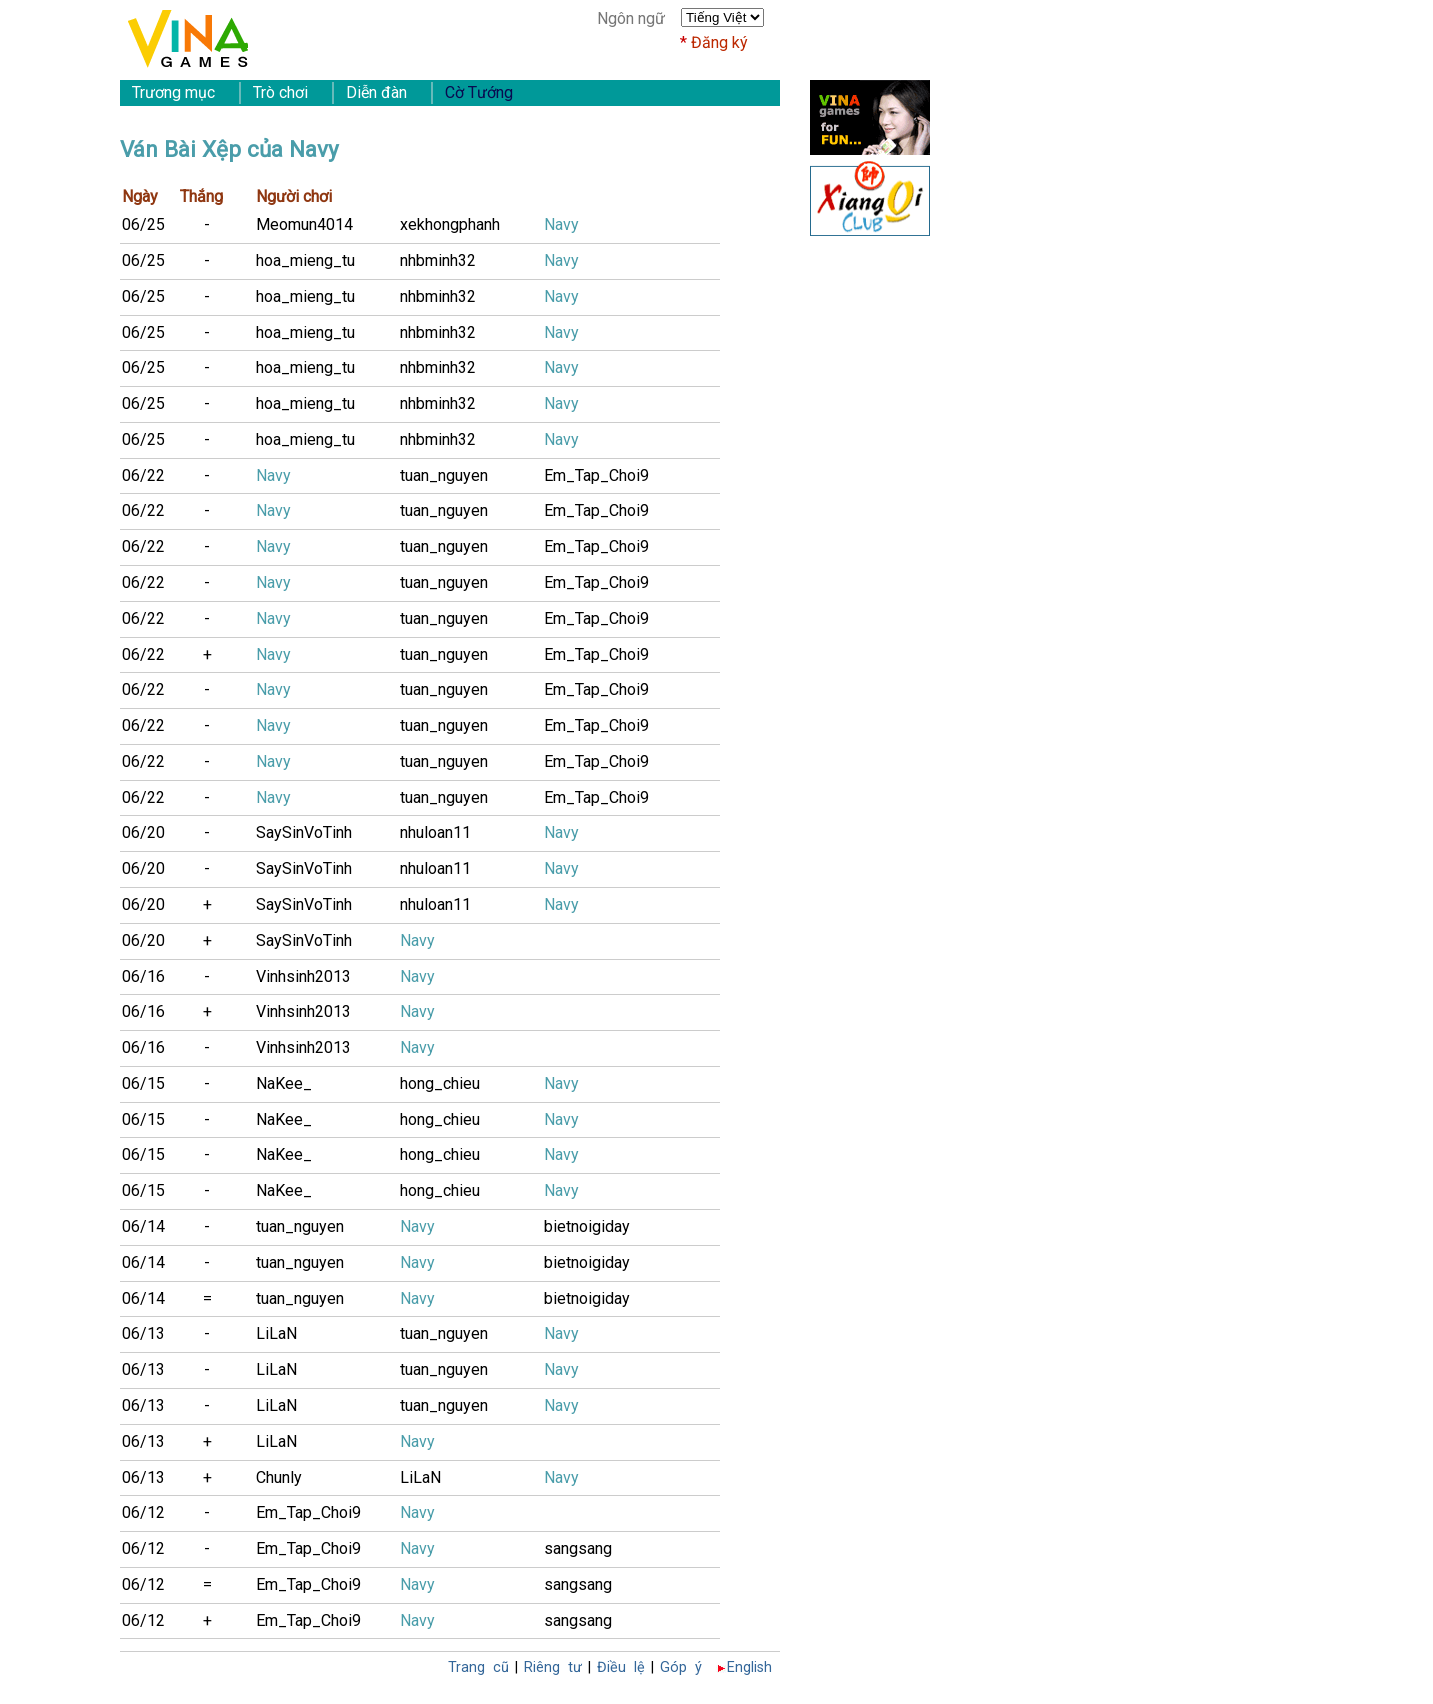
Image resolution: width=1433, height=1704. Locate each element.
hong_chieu (440, 1083)
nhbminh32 (438, 260)
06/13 (143, 1333)
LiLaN (276, 1333)
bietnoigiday (587, 1226)
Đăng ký (719, 42)
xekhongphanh (450, 224)
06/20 (143, 832)
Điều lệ (621, 1667)
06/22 (143, 475)
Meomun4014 (304, 224)
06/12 (143, 1512)
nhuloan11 (435, 832)
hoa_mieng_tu (305, 260)
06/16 (143, 976)
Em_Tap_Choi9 (596, 475)
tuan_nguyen (444, 475)
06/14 (143, 1226)
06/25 (143, 224)
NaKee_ (284, 1083)
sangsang (578, 1548)
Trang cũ (478, 1667)
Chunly (279, 1477)
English (749, 1667)
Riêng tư (553, 1667)
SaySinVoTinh (304, 832)
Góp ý (681, 1667)
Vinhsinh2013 (303, 976)
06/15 (143, 1083)
